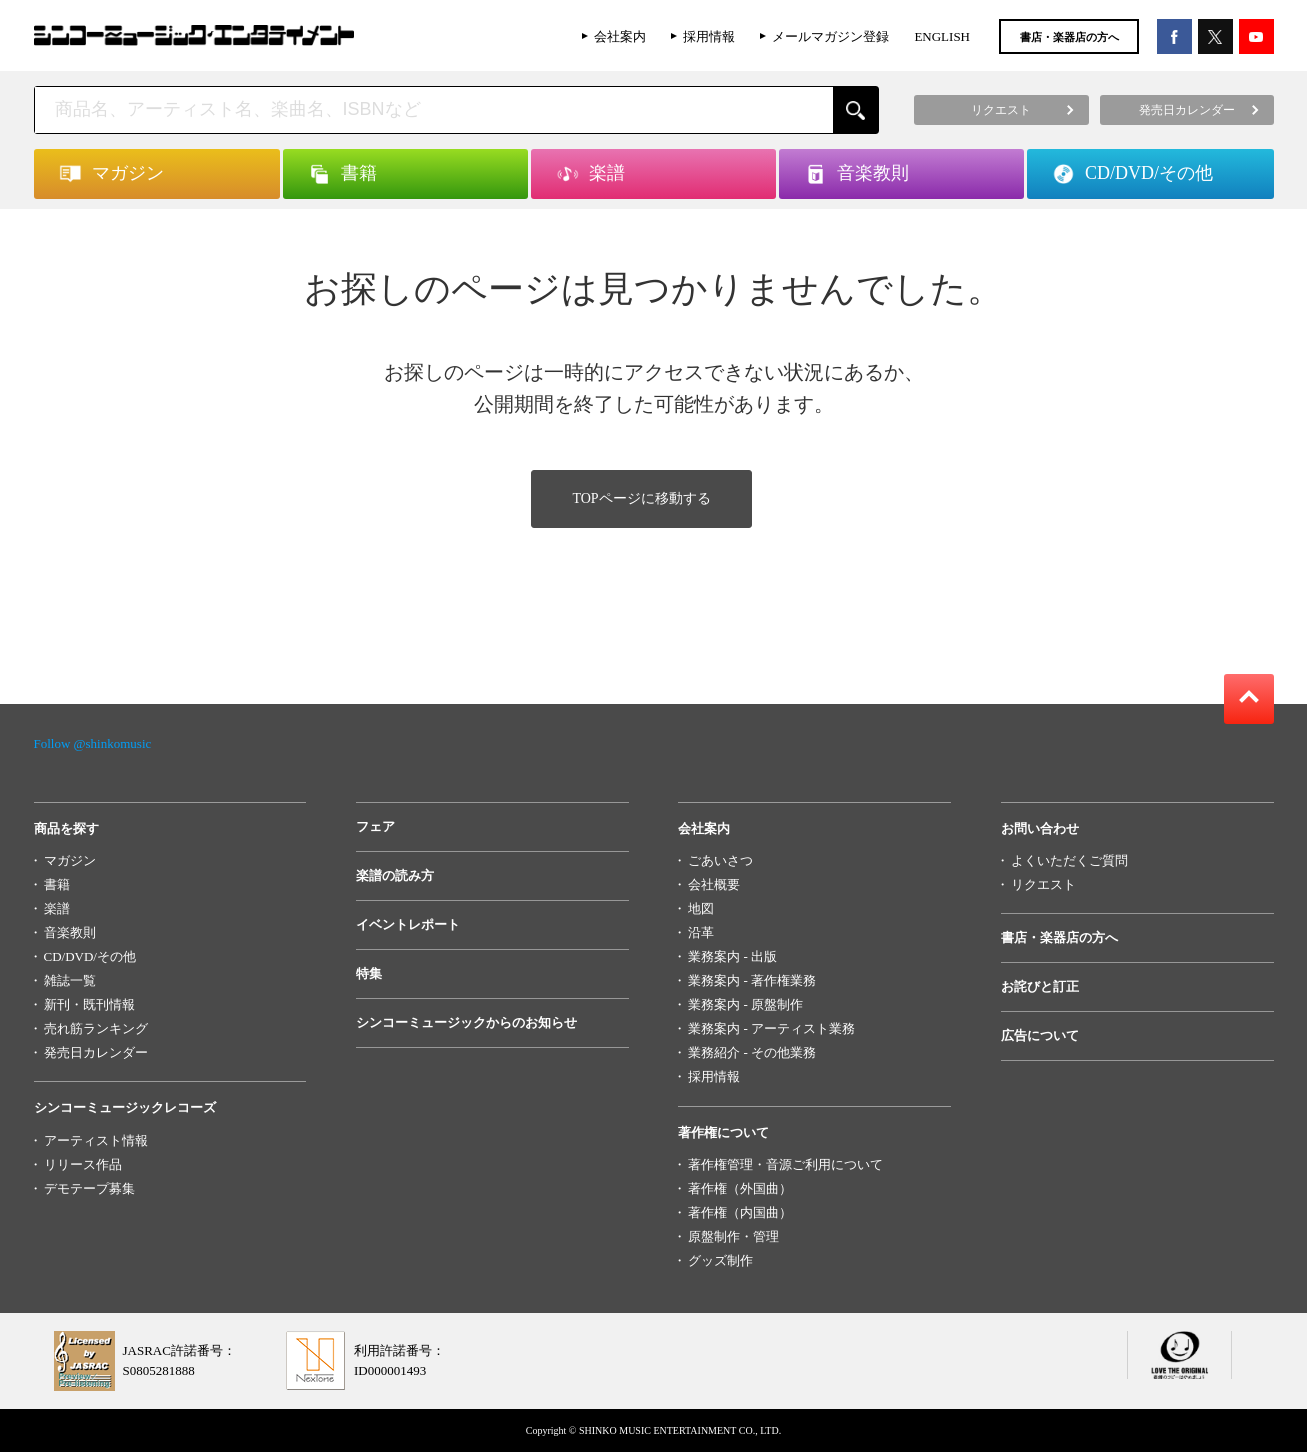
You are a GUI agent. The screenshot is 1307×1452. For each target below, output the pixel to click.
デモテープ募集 (89, 1188)
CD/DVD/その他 (90, 956)
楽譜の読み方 (395, 875)
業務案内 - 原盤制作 (745, 1004)
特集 (369, 973)
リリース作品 (83, 1164)
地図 (701, 908)
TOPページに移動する (641, 498)
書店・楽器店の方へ (1069, 37)
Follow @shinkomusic (93, 743)
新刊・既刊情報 (89, 1004)
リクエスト (1043, 884)
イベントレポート (408, 924)
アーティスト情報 (96, 1140)
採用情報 (709, 36)
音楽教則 (70, 932)
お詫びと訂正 (1040, 986)
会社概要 (714, 884)
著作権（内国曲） (740, 1212)
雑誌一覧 (70, 980)
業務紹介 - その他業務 (752, 1052)
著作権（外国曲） (740, 1188)
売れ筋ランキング (96, 1028)
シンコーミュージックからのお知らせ (466, 1022)
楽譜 (57, 908)
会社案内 (620, 36)
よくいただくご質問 (1069, 860)
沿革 (701, 932)
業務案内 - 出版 (732, 956)
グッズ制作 (720, 1260)
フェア (375, 826)
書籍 (57, 884)
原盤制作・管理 (733, 1236)
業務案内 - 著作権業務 (752, 980)
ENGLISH (942, 36)
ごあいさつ (720, 860)
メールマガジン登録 (830, 36)
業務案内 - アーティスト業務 (771, 1028)
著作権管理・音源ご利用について (785, 1164)
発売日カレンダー (96, 1052)
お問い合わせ (1040, 828)
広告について (1040, 1035)
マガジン (70, 860)
